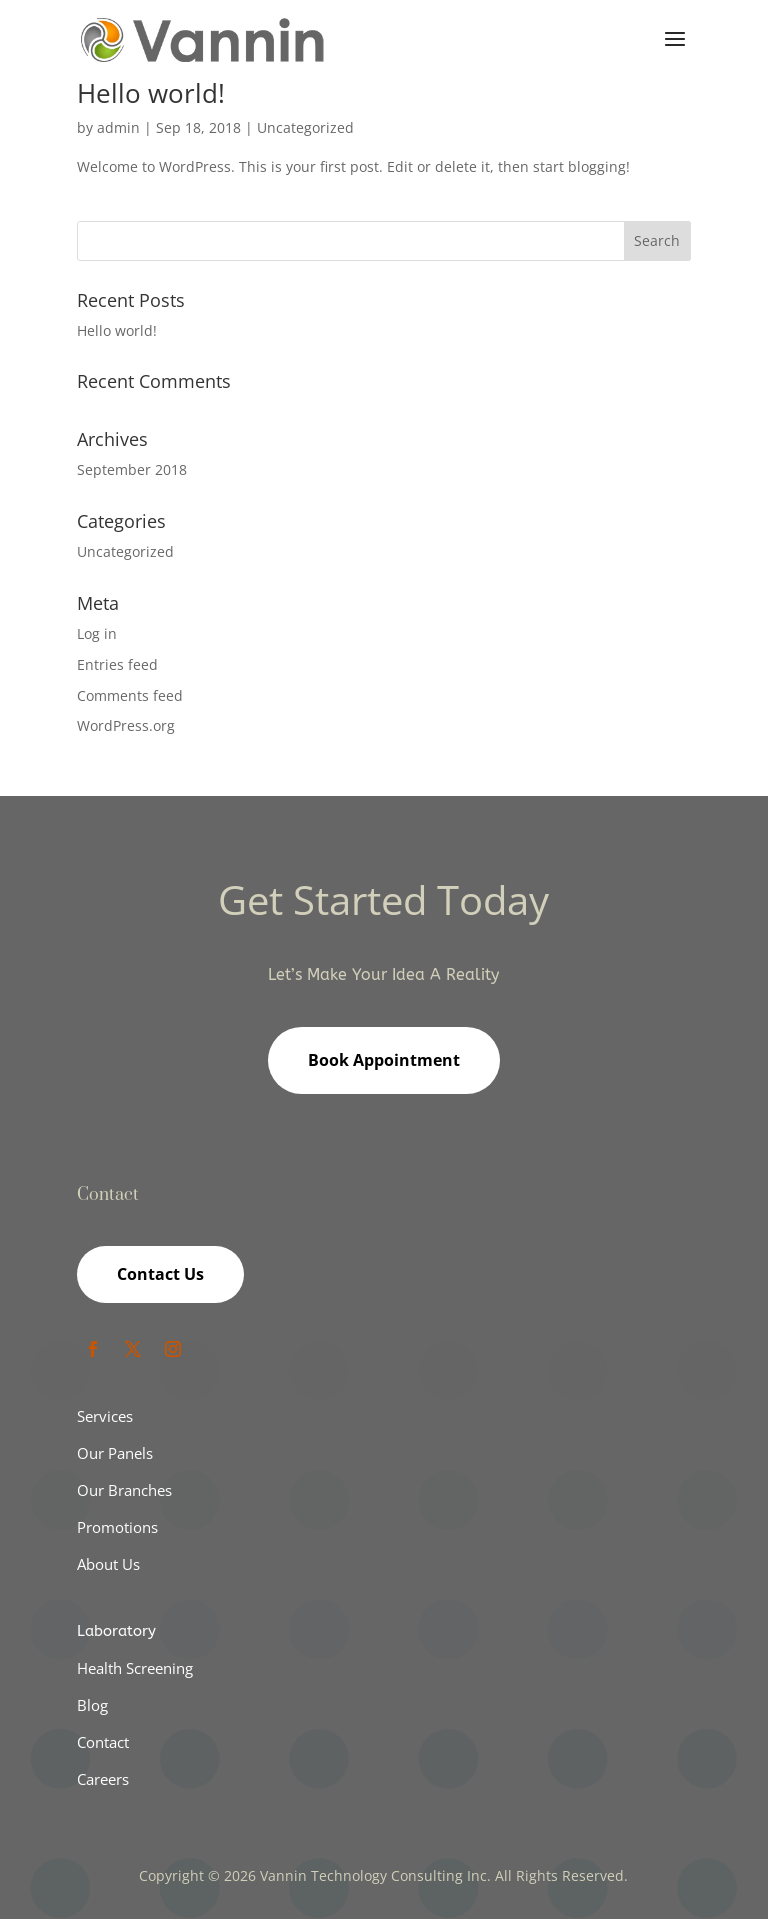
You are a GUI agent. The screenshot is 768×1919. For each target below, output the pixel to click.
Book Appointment (384, 1060)
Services (105, 1416)
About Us (108, 1564)
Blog (92, 1705)
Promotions (117, 1527)
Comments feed (130, 695)
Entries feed (117, 664)
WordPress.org (126, 725)
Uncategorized (305, 127)
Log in (97, 633)
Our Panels (115, 1453)
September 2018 (132, 469)
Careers (103, 1779)
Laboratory (116, 1631)
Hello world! (151, 93)
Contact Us (160, 1274)
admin (118, 127)
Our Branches (124, 1490)
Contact (103, 1742)
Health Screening (135, 1668)
